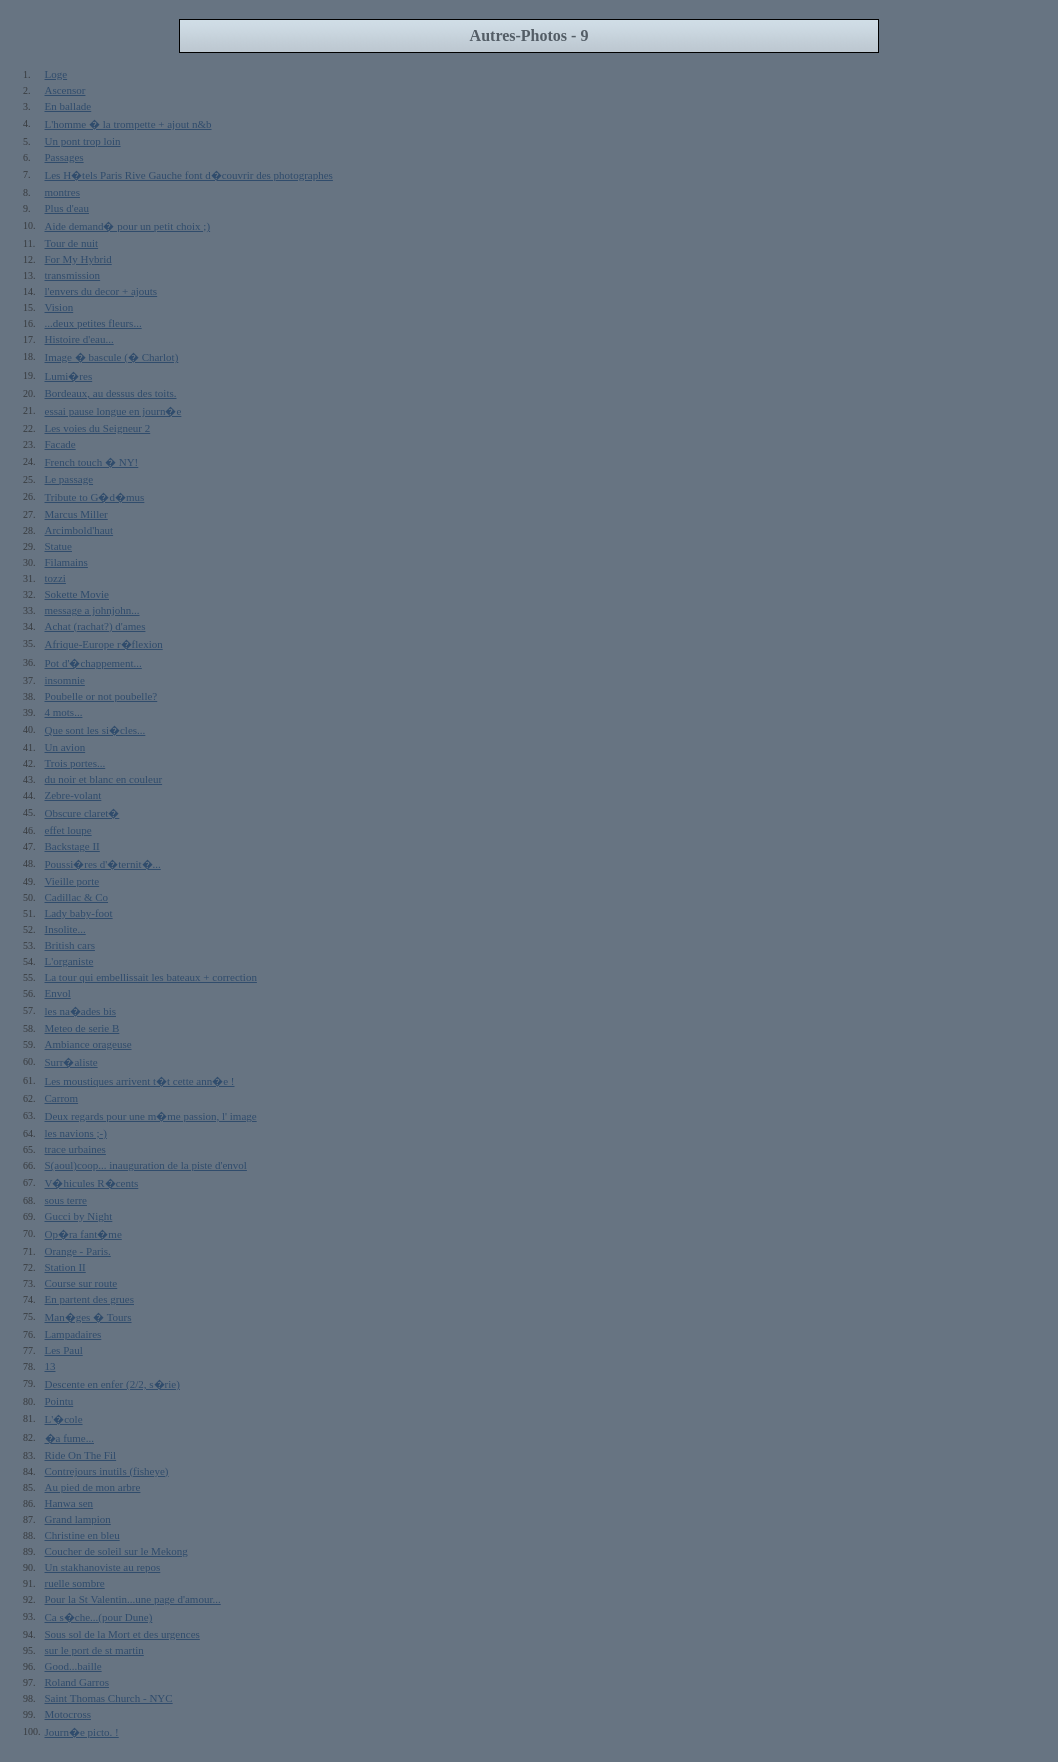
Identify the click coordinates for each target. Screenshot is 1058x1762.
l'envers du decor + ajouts (101, 291)
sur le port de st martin (94, 1650)
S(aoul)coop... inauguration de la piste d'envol (146, 1165)
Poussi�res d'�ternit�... (103, 864)
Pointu (59, 1401)
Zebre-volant (73, 795)
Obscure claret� (82, 813)
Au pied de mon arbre (93, 1487)
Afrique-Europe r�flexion (104, 644)
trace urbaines (75, 1149)
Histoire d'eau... (79, 339)
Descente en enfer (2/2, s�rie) (112, 1384)
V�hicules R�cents (92, 1183)
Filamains (66, 562)
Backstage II (72, 846)
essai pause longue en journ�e (113, 411)
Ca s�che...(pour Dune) (99, 1617)
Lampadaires (73, 1334)
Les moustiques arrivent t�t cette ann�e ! (140, 1081)
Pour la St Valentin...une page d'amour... (133, 1599)
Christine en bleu (82, 1535)
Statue (59, 546)
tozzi (55, 578)
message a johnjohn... (92, 610)
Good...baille (73, 1666)
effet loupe (68, 830)
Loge (56, 74)
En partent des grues (90, 1299)
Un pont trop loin (83, 141)
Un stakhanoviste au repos (103, 1567)
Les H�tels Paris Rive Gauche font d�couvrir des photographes (189, 175)
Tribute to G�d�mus (95, 497)
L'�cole (64, 1419)
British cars (70, 945)
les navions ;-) (76, 1133)
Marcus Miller (76, 514)
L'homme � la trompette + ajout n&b (128, 124)
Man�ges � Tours (88, 1317)
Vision (59, 307)
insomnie (65, 680)
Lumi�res (69, 376)
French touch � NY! (92, 462)
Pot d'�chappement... (93, 663)
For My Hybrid (78, 259)
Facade (60, 444)
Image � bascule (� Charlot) (112, 357)
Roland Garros (77, 1682)
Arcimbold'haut (79, 530)
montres (62, 192)
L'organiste (69, 961)
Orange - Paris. (78, 1251)
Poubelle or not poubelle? (101, 696)
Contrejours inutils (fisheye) (107, 1471)
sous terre (66, 1200)
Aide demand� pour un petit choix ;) (128, 226)
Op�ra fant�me (83, 1234)
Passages (64, 157)
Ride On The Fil (81, 1455)
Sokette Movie (77, 594)
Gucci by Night (79, 1216)
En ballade (68, 106)
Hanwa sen (69, 1503)
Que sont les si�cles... (95, 730)
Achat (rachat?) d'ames (95, 626)
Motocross (68, 1714)
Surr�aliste (71, 1062)
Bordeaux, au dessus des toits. (111, 393)
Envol (58, 993)
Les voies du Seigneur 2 (98, 428)
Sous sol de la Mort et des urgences (122, 1634)
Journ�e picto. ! (82, 1732)
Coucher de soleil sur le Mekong (116, 1551)
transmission (73, 275)
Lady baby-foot (79, 913)
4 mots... (64, 712)
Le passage (69, 479)
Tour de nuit (72, 243)
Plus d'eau (67, 208)
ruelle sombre (75, 1583)
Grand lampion (78, 1519)
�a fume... (69, 1438)
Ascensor (65, 90)
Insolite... (65, 929)
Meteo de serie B (82, 1028)
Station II (65, 1267)
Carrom (62, 1098)
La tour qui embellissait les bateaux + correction (151, 977)
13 (50, 1366)
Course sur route (81, 1283)
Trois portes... (75, 763)
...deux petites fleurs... (93, 323)
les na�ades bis (80, 1011)
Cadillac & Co (77, 897)
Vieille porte (72, 881)
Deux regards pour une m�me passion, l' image (151, 1116)
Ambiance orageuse (88, 1044)
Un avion (65, 747)
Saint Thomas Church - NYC (109, 1698)
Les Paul (64, 1350)
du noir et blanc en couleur (104, 779)
